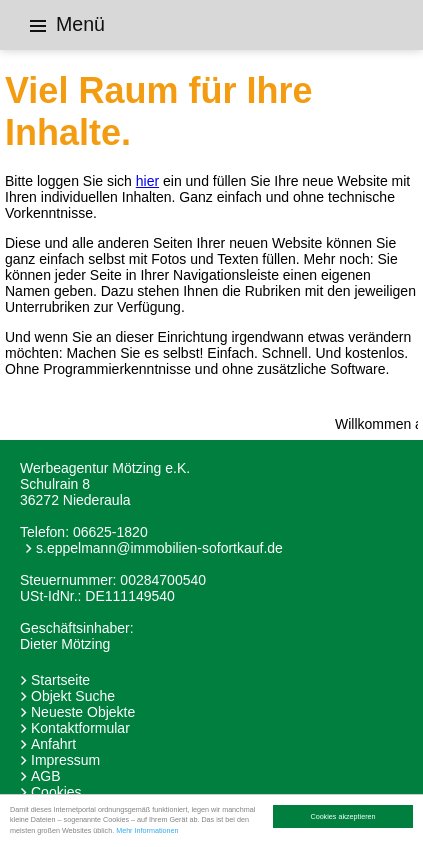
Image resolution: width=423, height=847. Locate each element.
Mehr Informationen (147, 830)
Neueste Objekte (83, 712)
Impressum (65, 760)
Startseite (60, 680)
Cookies (56, 792)
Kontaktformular (80, 728)
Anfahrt (53, 744)
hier (147, 181)
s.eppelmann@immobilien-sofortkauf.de (159, 548)
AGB (46, 776)
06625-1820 (110, 532)
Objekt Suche (73, 696)
